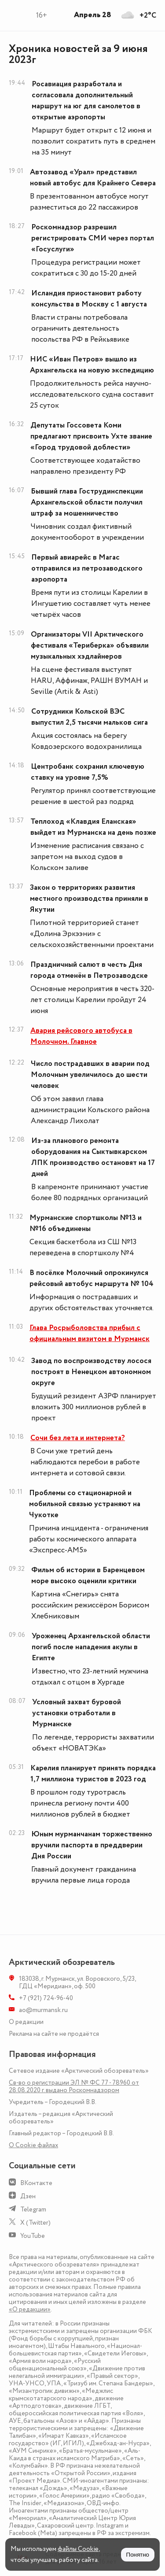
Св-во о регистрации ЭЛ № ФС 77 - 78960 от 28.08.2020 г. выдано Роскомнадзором (74, 2086)
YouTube (32, 2236)
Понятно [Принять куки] (137, 2554)
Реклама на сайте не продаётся (54, 2034)
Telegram (33, 2209)
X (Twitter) (35, 2222)
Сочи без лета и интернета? (77, 1438)
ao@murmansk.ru (43, 2010)
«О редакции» (30, 2309)
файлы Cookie (78, 2549)
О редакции (26, 2022)
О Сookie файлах (33, 2145)
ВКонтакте (36, 2183)
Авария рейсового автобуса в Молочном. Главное (81, 1036)
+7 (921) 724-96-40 (46, 1998)
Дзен (28, 2196)
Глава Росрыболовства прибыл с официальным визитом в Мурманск (89, 1333)
